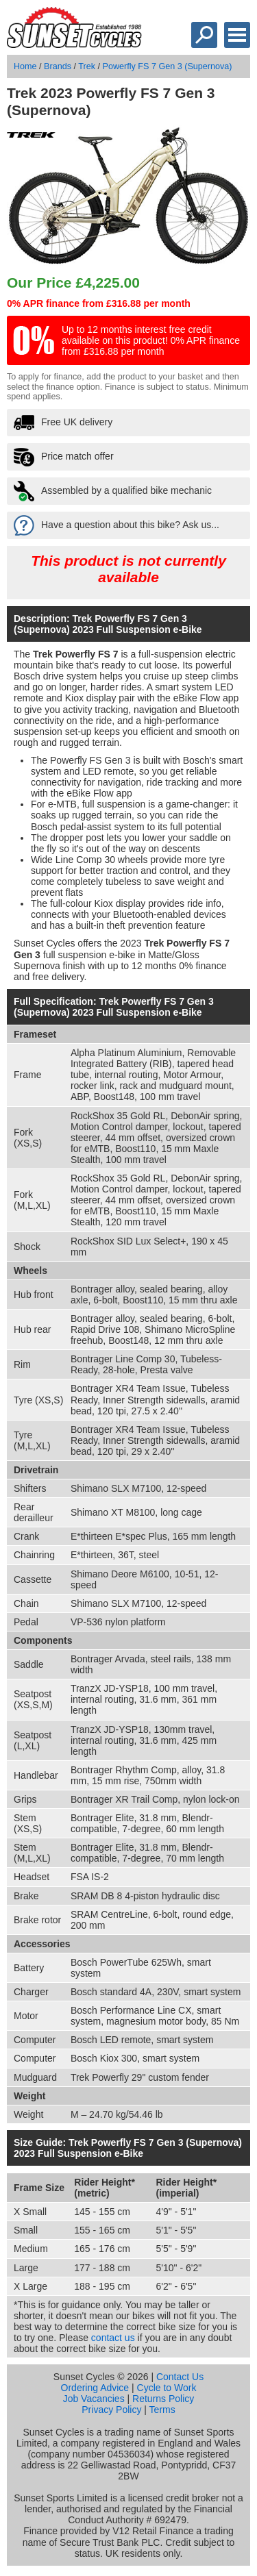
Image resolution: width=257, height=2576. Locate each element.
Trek (86, 66)
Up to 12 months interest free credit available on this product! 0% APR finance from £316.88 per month (151, 340)
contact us (113, 2337)
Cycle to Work (167, 2387)
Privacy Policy (111, 2409)
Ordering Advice (95, 2387)
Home (25, 66)
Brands (57, 66)
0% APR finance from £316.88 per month (99, 303)
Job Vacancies (94, 2398)
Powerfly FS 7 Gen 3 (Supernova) (167, 66)
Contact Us (180, 2376)
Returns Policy (163, 2398)
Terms (162, 2409)
